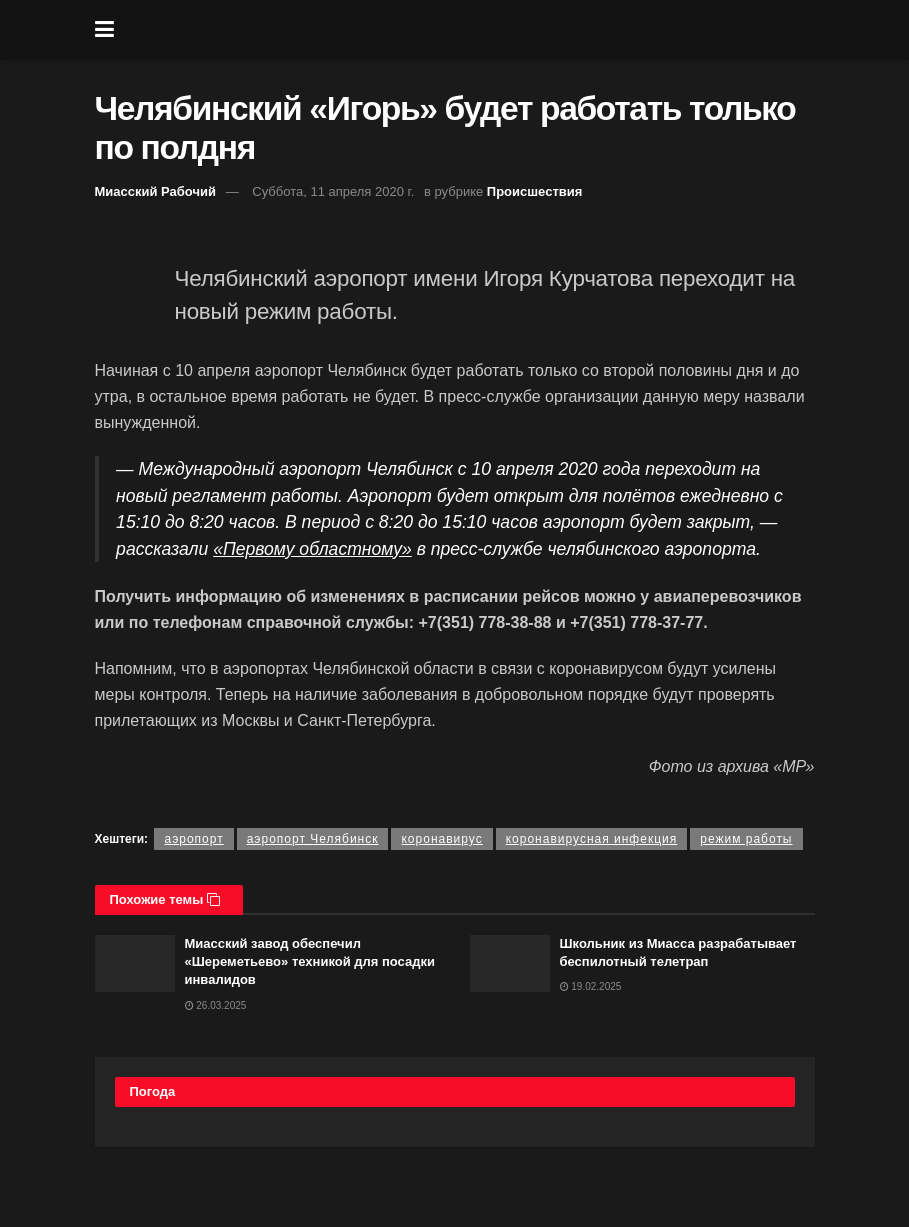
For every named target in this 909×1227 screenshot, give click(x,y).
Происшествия (535, 191)
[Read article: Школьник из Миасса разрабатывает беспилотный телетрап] (510, 963)
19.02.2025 (591, 986)
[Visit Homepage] (469, 30)
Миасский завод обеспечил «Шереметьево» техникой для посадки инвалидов (310, 961)
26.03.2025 (216, 1005)
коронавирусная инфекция (592, 839)
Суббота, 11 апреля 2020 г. (333, 191)
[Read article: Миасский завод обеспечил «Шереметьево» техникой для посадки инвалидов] (135, 963)
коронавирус (441, 839)
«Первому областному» (312, 549)
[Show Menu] (104, 30)
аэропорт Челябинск (313, 839)
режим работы (746, 839)
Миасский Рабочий (156, 191)
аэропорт (193, 839)
